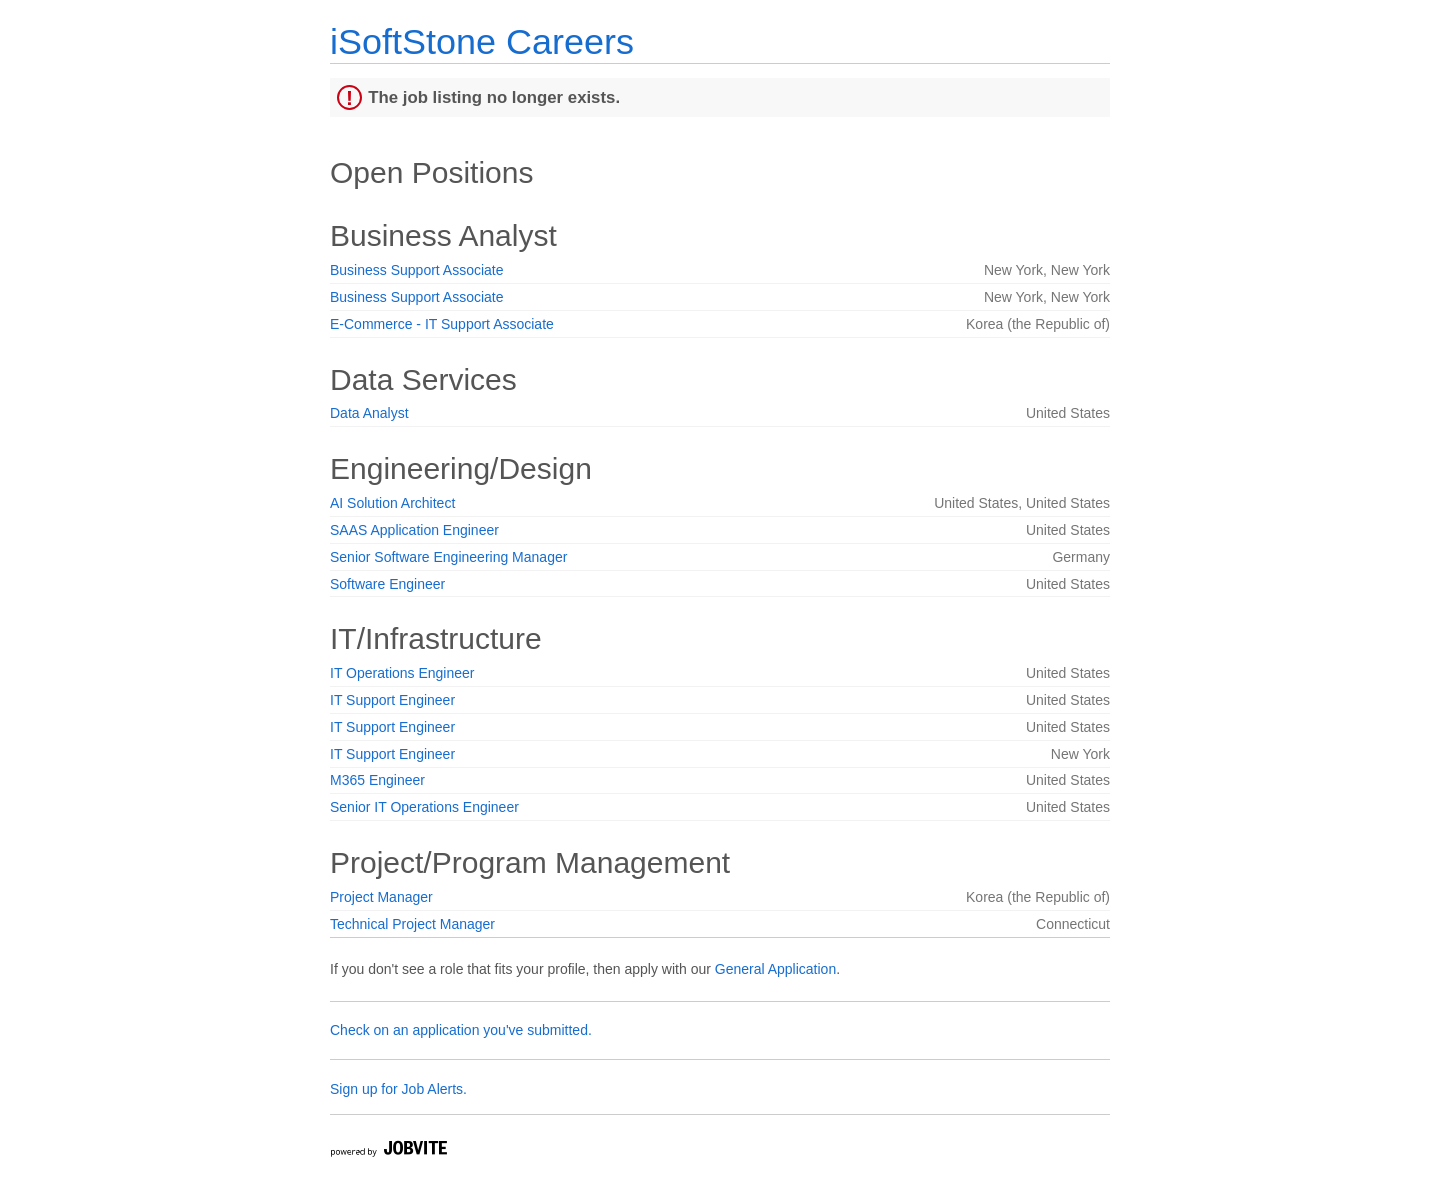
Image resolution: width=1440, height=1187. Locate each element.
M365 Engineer (377, 780)
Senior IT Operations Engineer (424, 807)
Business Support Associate (417, 270)
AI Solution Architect (392, 503)
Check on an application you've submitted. (461, 1030)
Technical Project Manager (412, 924)
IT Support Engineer (392, 700)
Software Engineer (387, 584)
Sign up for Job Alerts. (398, 1089)
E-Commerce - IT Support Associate (442, 324)
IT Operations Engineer (402, 673)
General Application (775, 969)
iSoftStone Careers (482, 41)
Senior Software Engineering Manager (448, 557)
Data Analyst (369, 413)
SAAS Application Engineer (414, 530)
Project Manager (381, 897)
